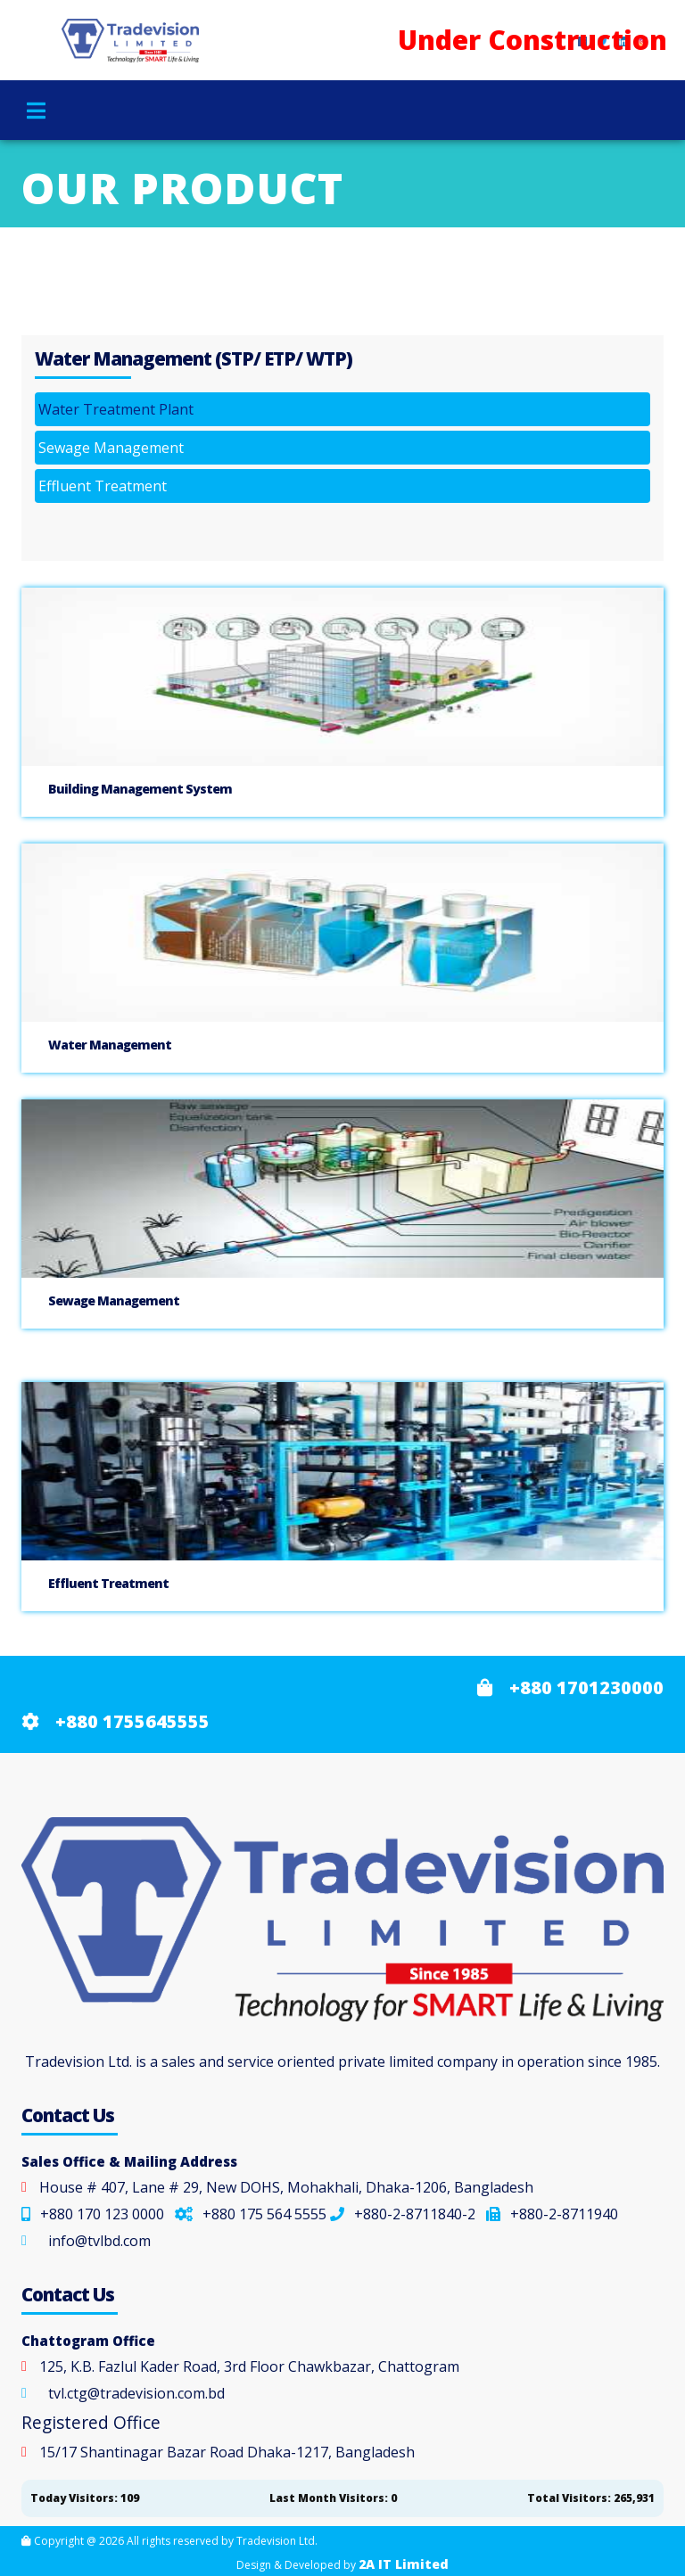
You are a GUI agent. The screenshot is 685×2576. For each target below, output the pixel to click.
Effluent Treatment (102, 486)
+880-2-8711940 (552, 2214)
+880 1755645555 (115, 1721)
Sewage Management (111, 447)
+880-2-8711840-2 (402, 2214)
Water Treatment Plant (116, 409)
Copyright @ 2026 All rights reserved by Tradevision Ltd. (169, 2540)
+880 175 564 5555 (250, 2214)
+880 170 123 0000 (92, 2214)
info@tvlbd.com (99, 2241)
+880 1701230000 (570, 1687)
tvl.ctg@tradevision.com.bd (136, 2393)
